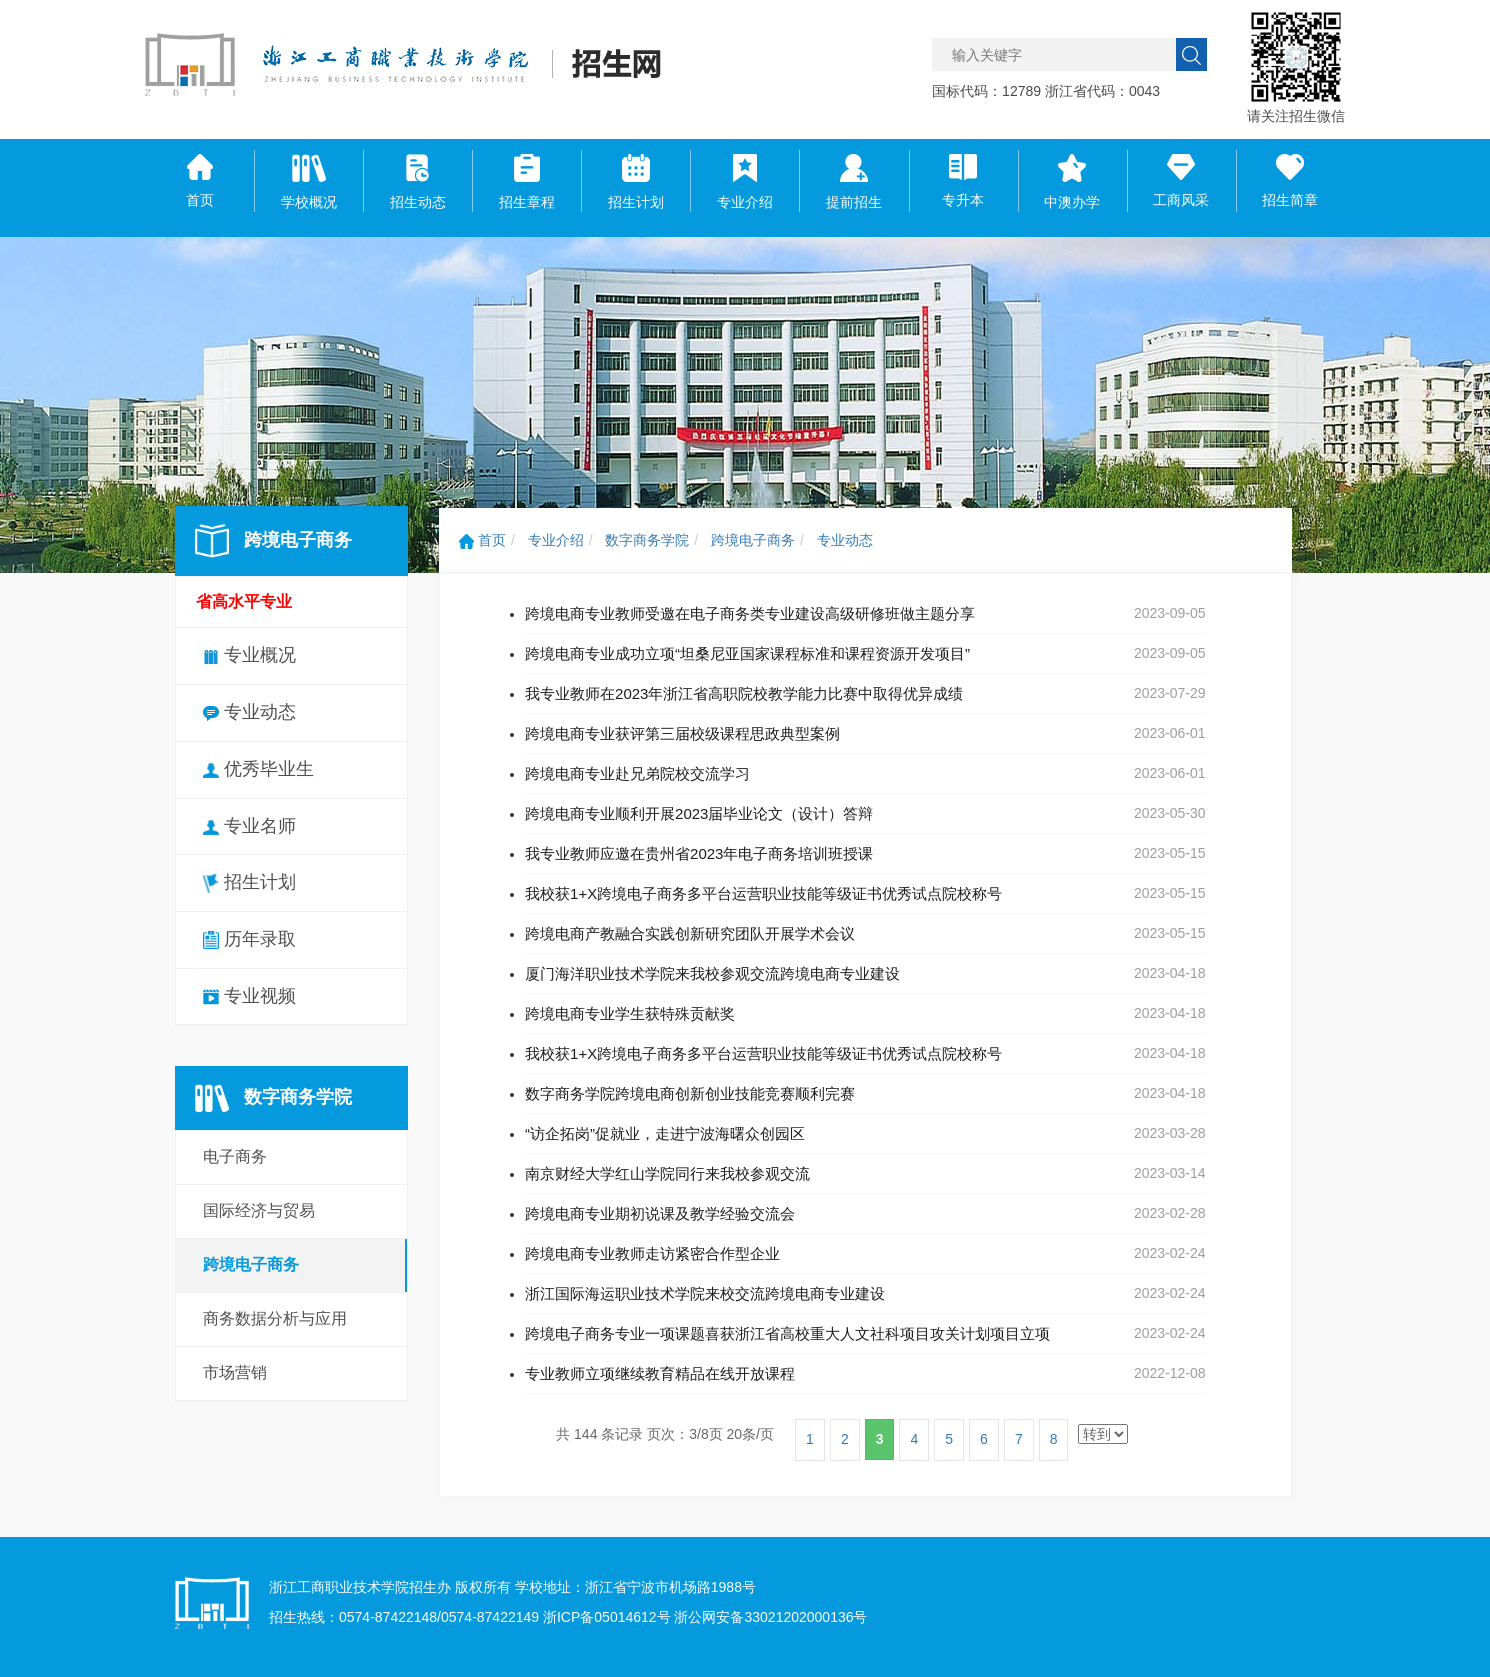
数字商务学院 (647, 540)
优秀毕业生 (258, 769)
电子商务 (235, 1156)
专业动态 (249, 712)
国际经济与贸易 (259, 1210)
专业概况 (249, 655)
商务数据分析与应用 (275, 1318)
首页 (482, 540)
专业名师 (249, 826)
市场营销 (235, 1372)
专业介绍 (556, 540)
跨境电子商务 (251, 1264)
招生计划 (249, 882)
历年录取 (249, 939)
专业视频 (249, 996)
